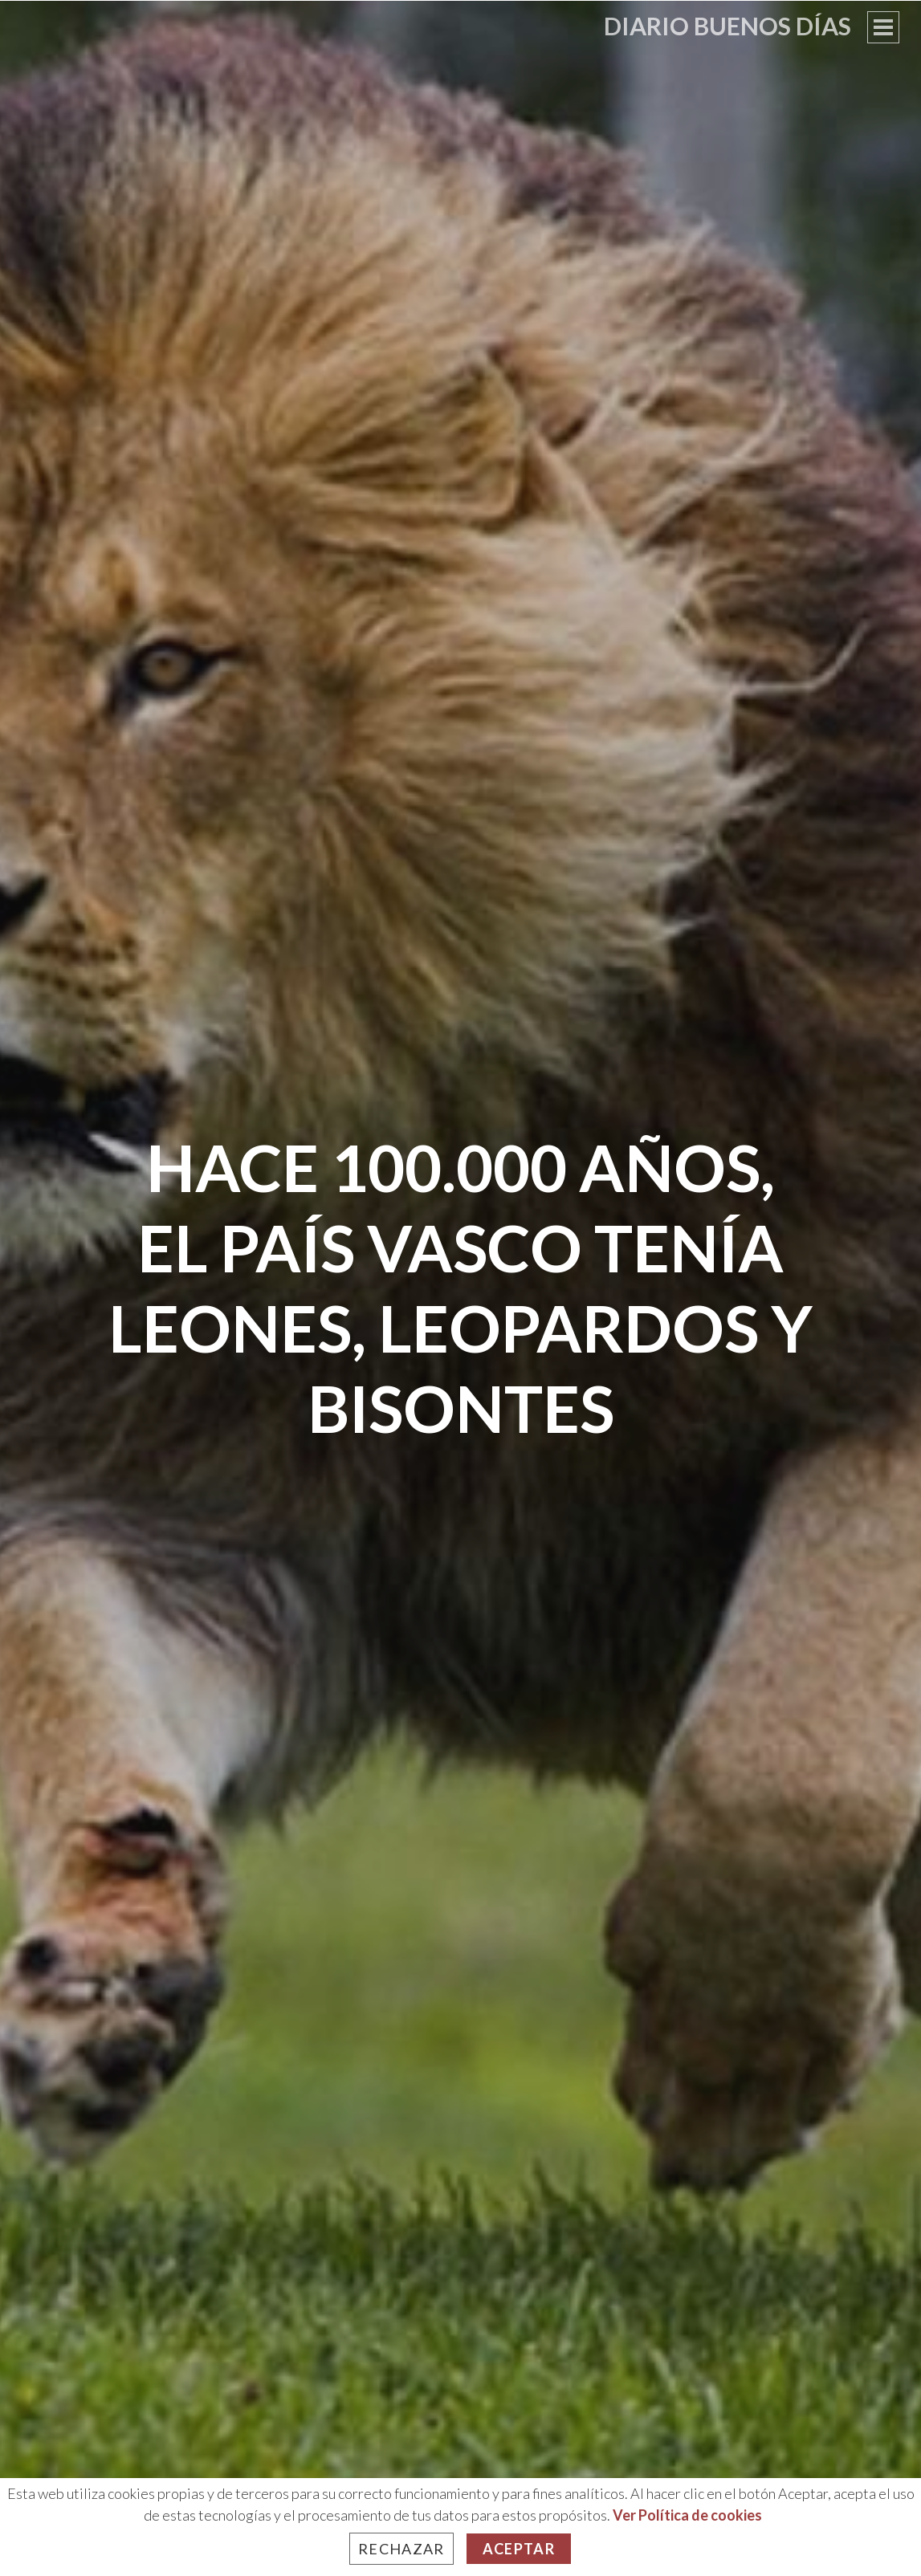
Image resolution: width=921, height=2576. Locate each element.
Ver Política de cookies (687, 2515)
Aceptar (519, 2549)
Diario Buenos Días (727, 25)
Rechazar (401, 2549)
